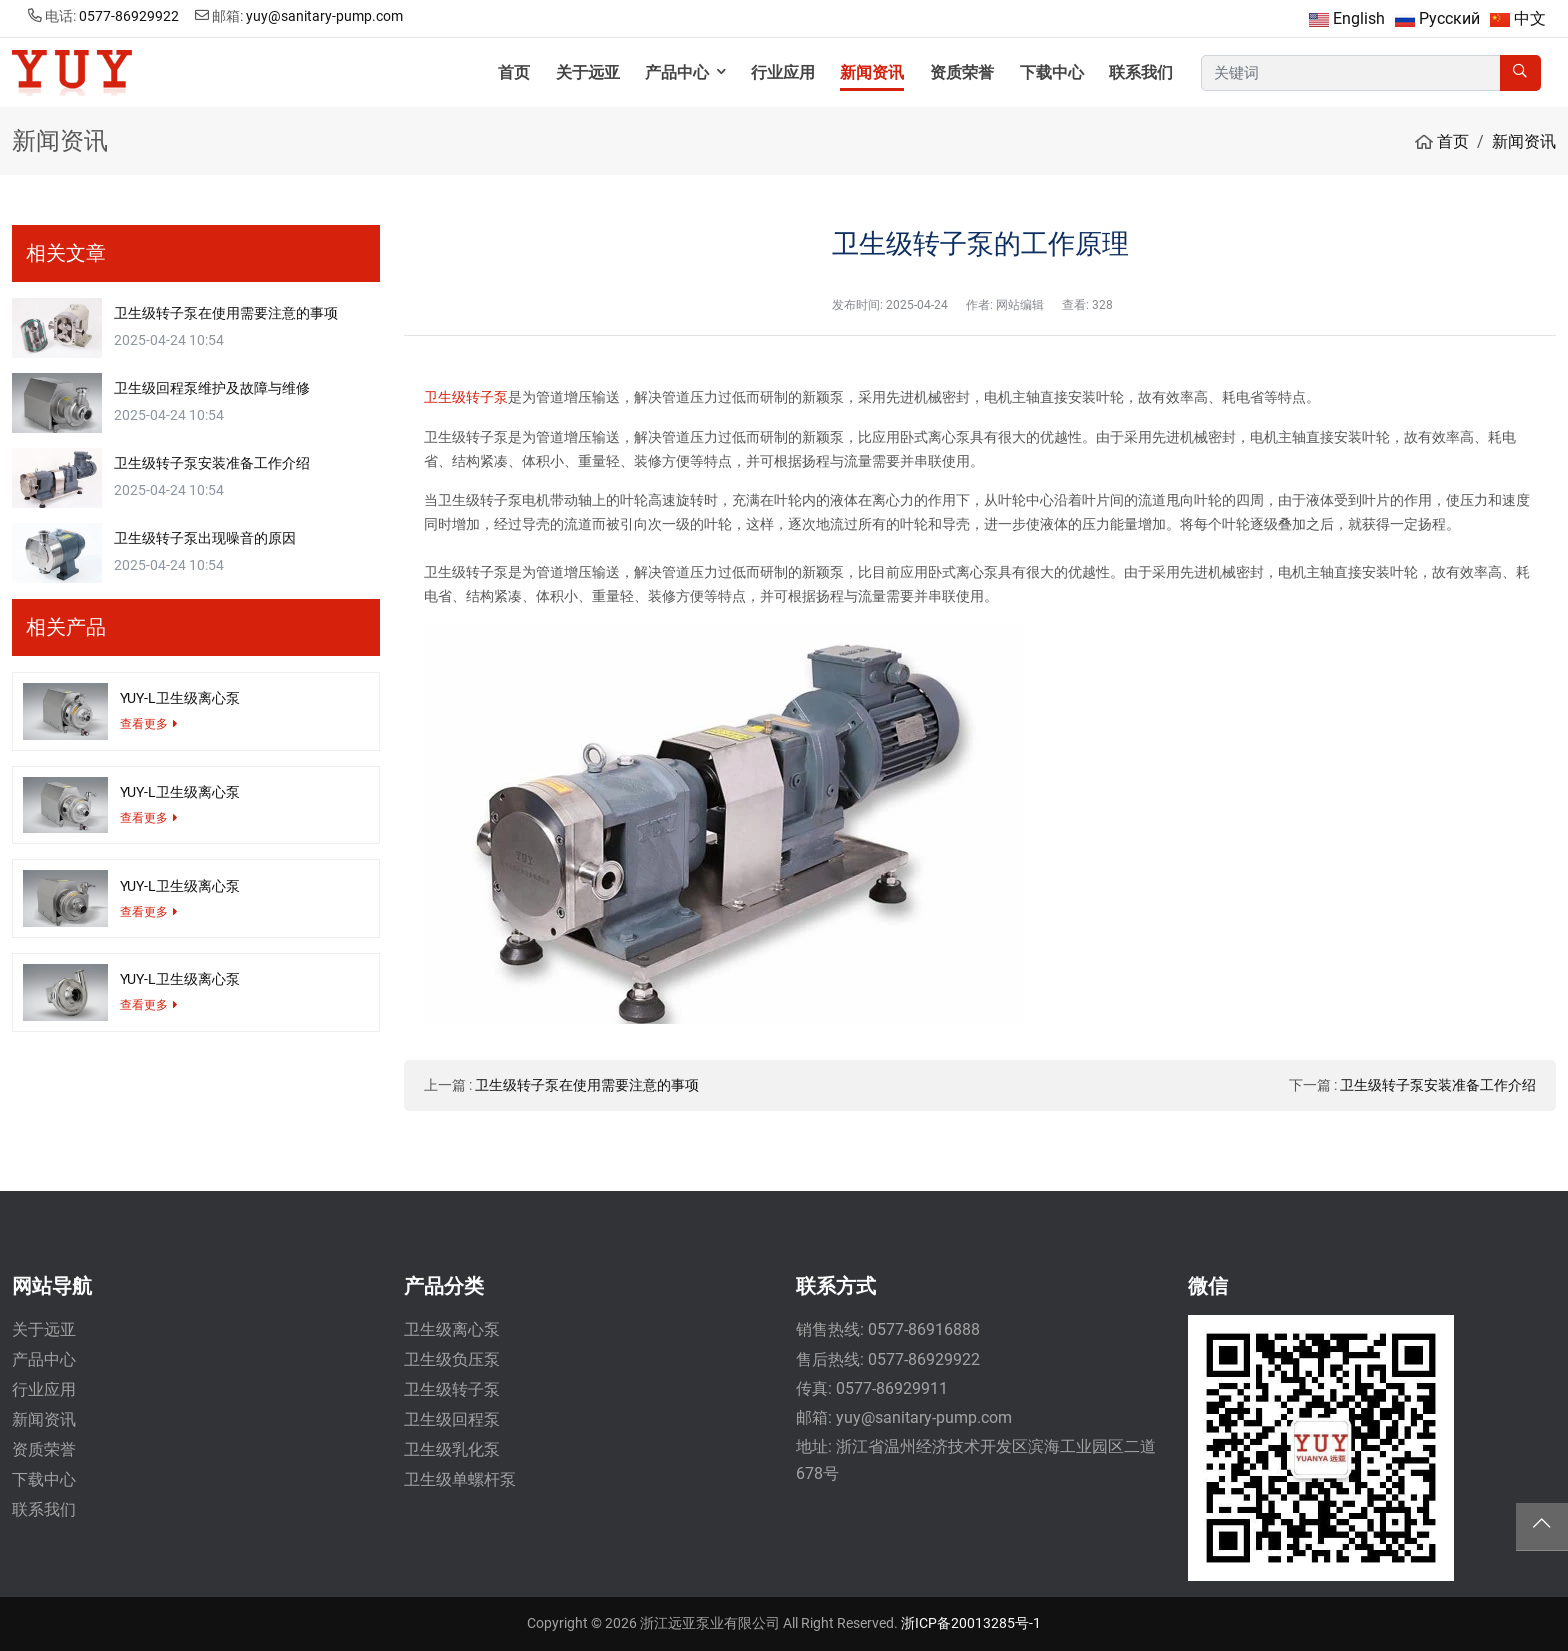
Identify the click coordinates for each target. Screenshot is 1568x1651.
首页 (514, 72)
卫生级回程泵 (452, 1419)
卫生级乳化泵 (452, 1449)
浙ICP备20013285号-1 (971, 1623)
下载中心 (1052, 72)
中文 (1530, 18)
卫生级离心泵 (452, 1329)
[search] (1520, 73)
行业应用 (783, 72)
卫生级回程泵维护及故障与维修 (212, 388)
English (1359, 18)
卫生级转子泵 (466, 397)
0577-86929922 (129, 16)
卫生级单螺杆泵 (460, 1479)
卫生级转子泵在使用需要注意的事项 (587, 1085)
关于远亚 (588, 72)
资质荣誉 (962, 72)
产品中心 (677, 72)
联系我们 (1141, 72)
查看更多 (144, 724)
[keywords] (1351, 73)
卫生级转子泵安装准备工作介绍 (1438, 1085)
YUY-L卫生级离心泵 (180, 698)
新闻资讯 (872, 72)
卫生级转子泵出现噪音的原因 (205, 538)
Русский (1449, 18)
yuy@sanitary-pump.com (324, 16)
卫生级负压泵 (452, 1359)
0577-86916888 (924, 1329)
